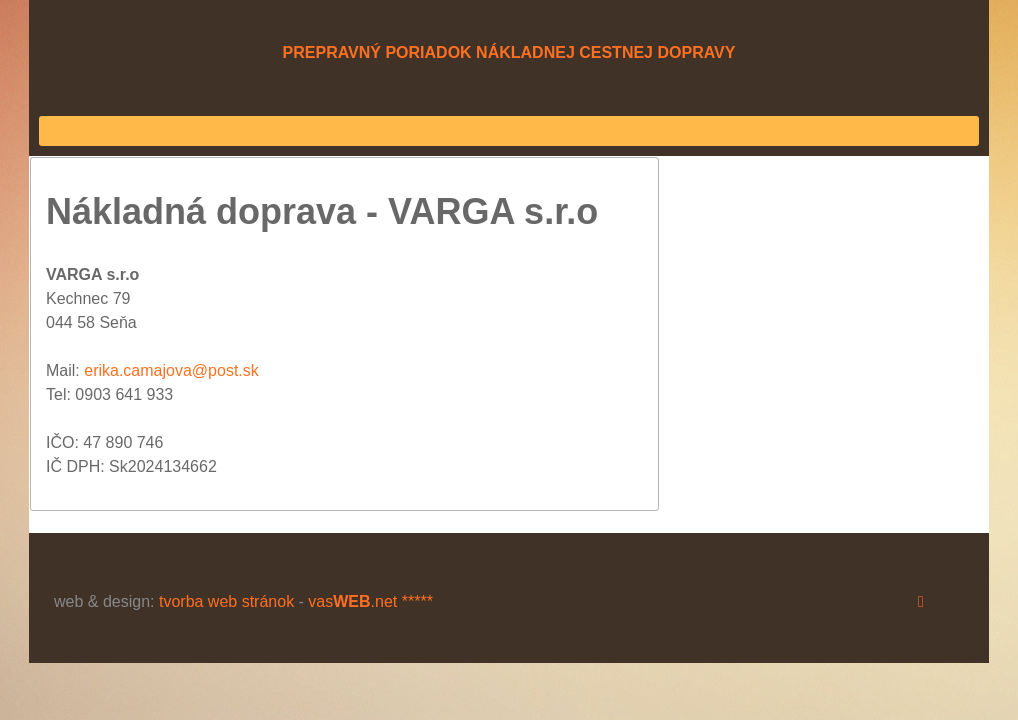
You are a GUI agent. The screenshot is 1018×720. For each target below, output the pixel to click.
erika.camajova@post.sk (171, 370)
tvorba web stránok (226, 601)
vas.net (352, 601)
